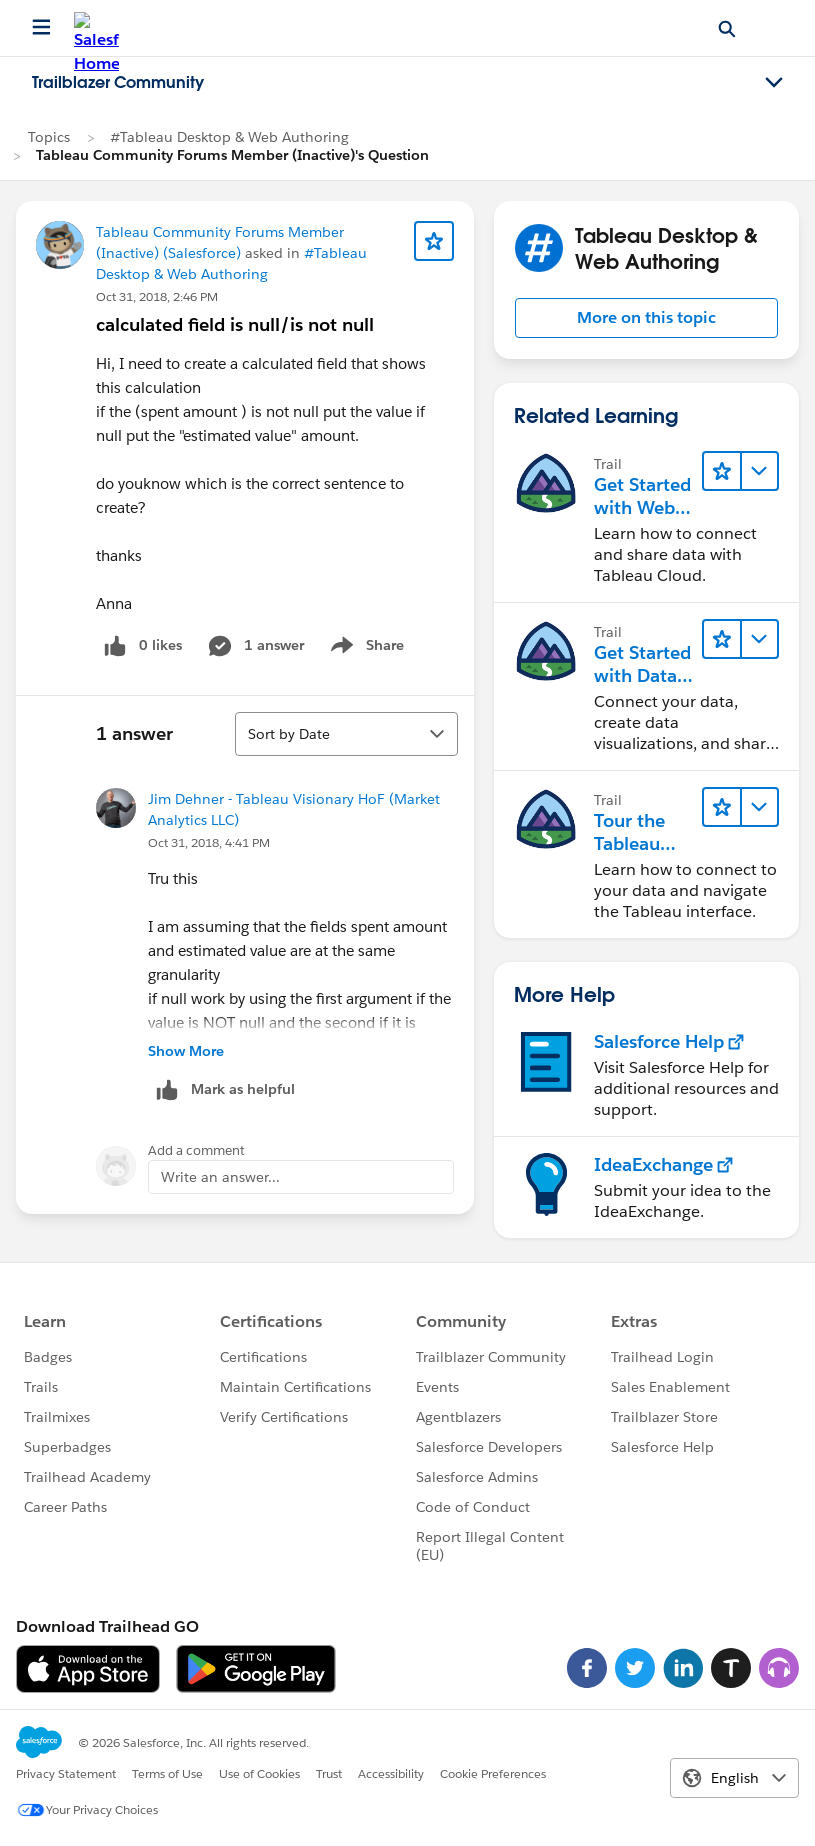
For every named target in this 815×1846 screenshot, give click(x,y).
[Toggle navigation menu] (774, 83)
